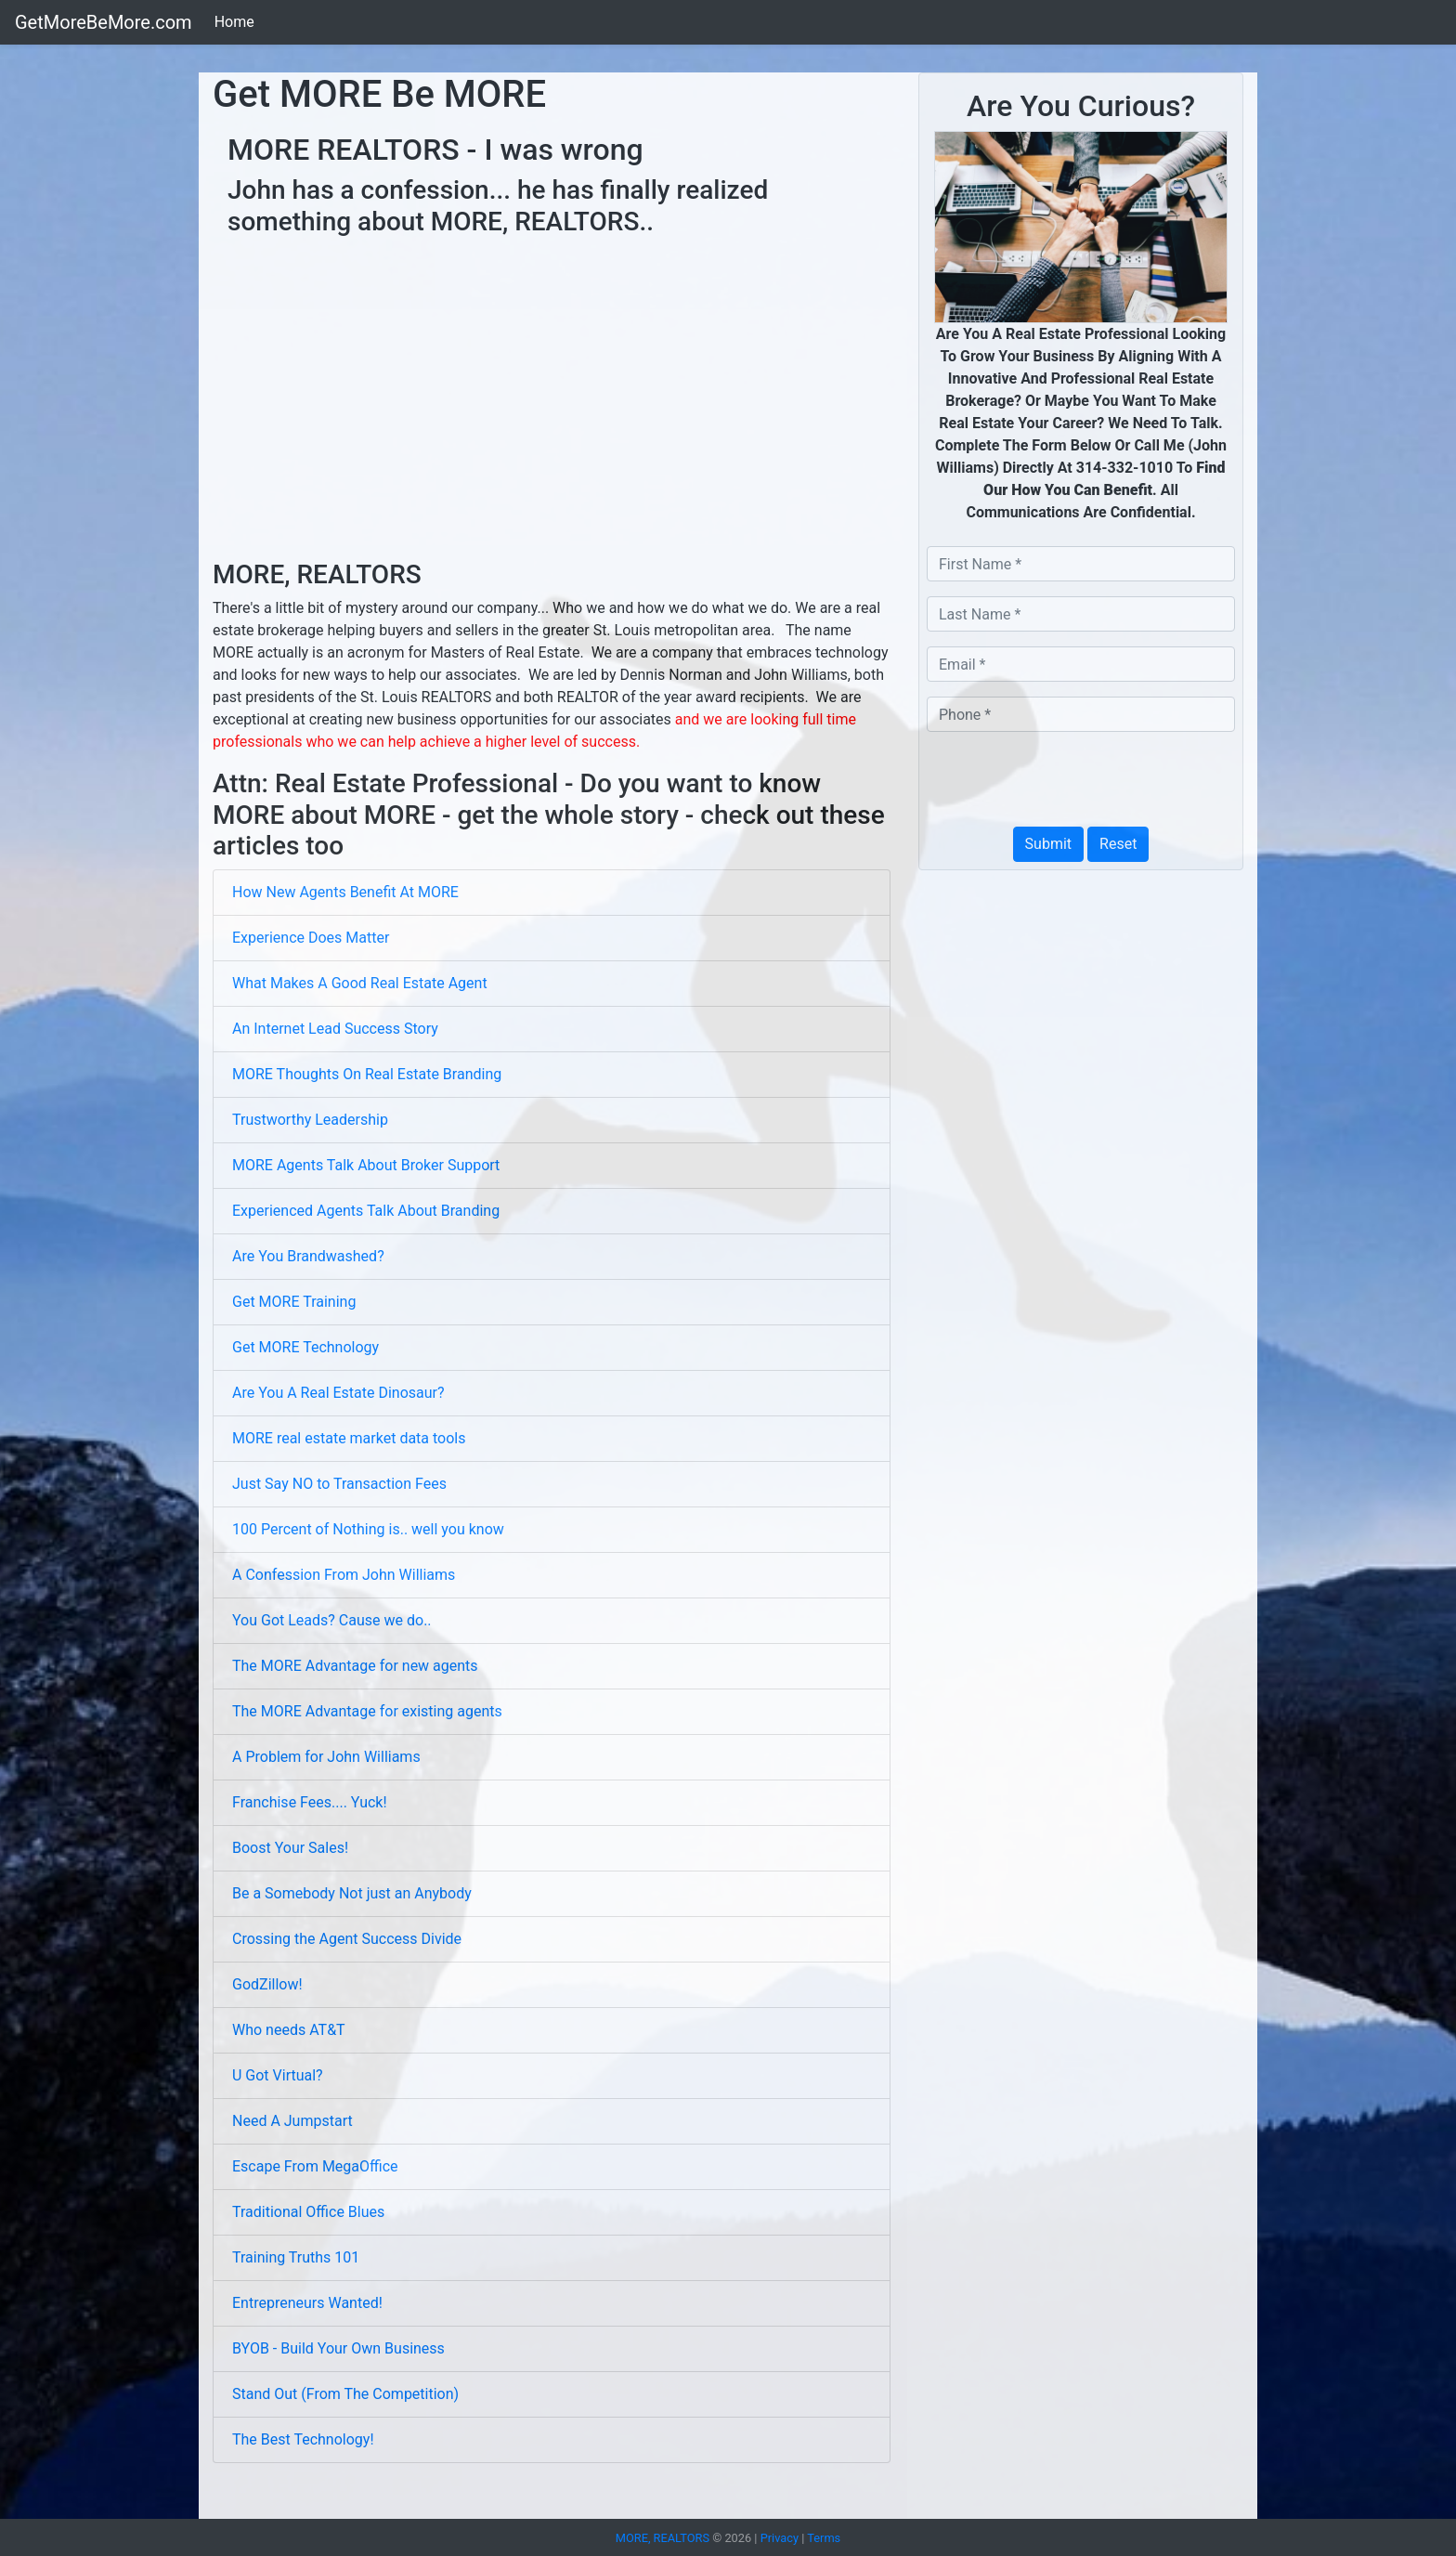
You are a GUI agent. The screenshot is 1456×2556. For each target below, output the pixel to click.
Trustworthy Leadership (310, 1119)
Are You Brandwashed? (308, 1256)
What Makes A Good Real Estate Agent (360, 983)
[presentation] (1068, 783)
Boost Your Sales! (290, 1848)
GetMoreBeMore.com (103, 22)
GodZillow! (267, 1984)
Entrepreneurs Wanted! (307, 2303)
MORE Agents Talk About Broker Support (366, 1165)
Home (234, 22)
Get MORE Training (294, 1302)
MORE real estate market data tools (349, 1438)
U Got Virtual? (277, 2075)
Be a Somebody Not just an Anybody (352, 1893)
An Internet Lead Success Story (335, 1028)
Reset (1118, 844)
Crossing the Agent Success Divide (347, 1939)
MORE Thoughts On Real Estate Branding (366, 1074)
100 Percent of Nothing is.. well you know (368, 1529)
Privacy (779, 2538)
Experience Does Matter (310, 937)
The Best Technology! (303, 2439)
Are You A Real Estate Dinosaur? (338, 1393)
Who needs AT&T (288, 2030)
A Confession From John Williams (343, 1575)
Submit (1048, 844)
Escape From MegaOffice (315, 2166)
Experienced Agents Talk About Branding (366, 1210)
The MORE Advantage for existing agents (367, 1711)
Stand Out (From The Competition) (345, 2394)
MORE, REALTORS (664, 2538)
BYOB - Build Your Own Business (338, 2348)
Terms (823, 2538)
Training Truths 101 (295, 2257)
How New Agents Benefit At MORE (345, 892)
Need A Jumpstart (292, 2121)
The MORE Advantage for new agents (355, 1666)
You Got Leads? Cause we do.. (332, 1620)
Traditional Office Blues (308, 2212)
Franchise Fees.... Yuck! (309, 1802)
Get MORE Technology (305, 1347)
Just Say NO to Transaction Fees (339, 1484)
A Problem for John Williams (326, 1757)
